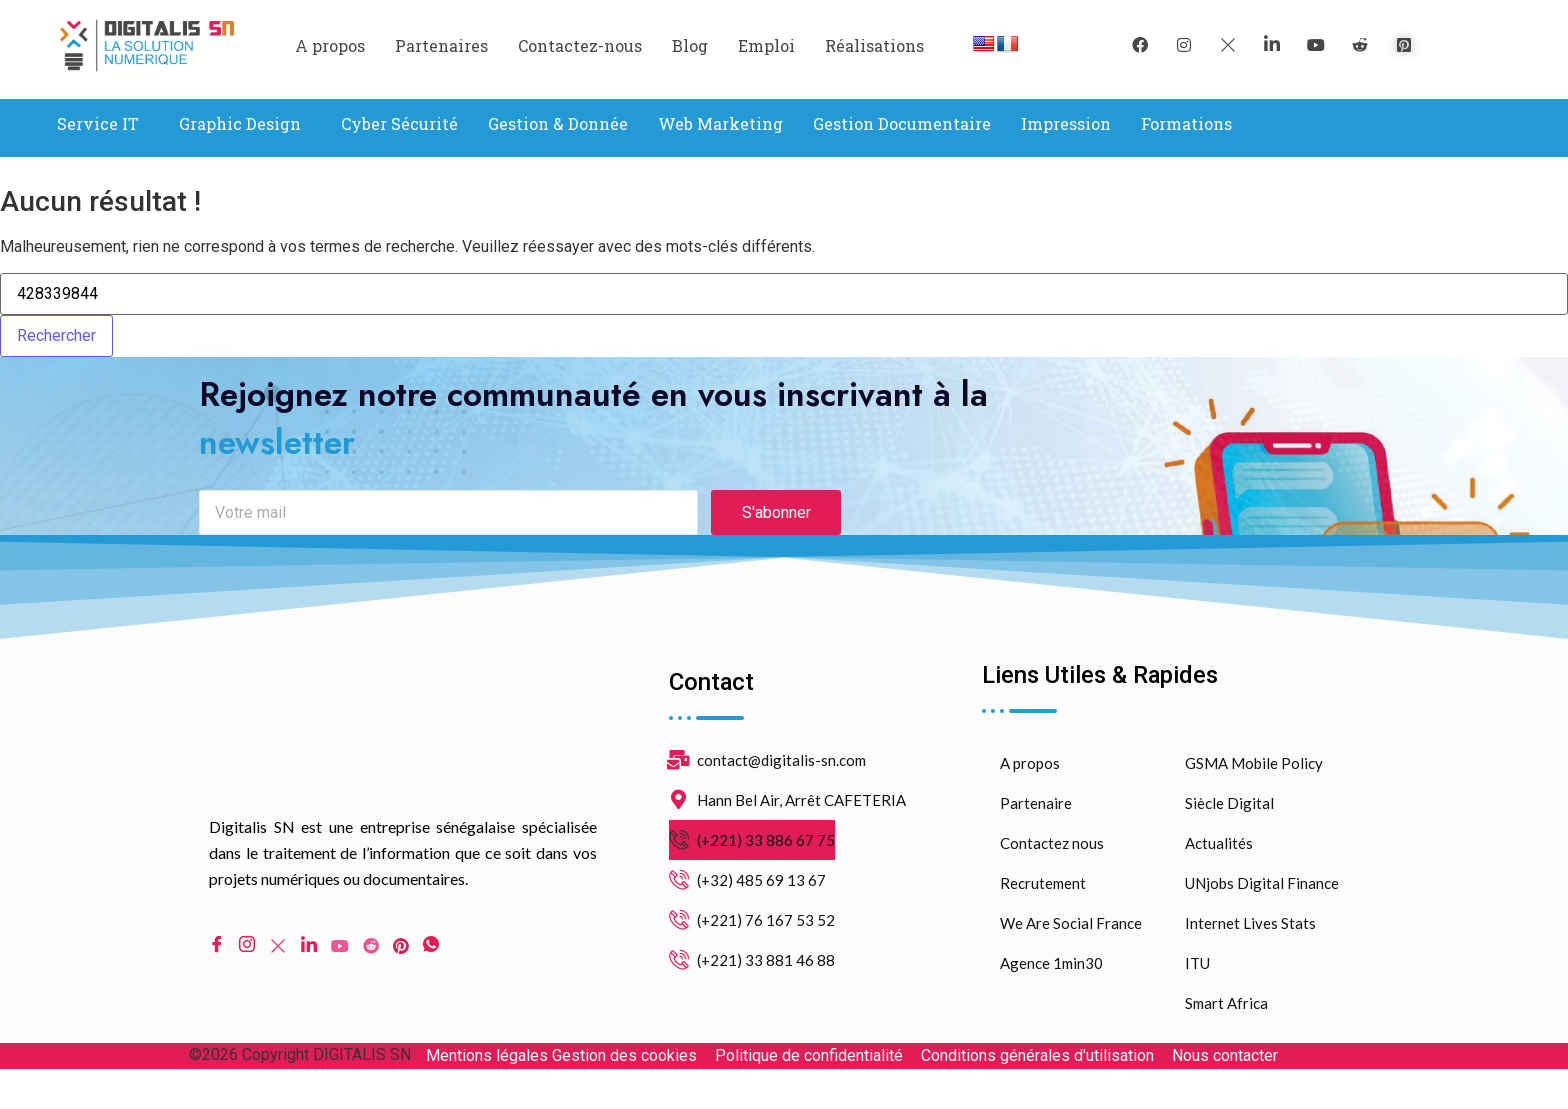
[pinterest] (1404, 45)
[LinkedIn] (1272, 45)
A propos (330, 45)
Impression (1066, 123)
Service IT (98, 123)
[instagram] (1184, 45)
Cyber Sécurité (399, 123)
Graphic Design (240, 123)
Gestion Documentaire (902, 123)
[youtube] (1316, 45)
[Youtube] (340, 962)
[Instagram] (247, 962)
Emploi (766, 45)
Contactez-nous (580, 45)
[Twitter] (1228, 45)
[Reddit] (371, 962)
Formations (1186, 123)
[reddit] (1360, 45)
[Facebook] (1140, 45)
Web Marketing (720, 123)
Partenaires (441, 45)
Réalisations (874, 45)
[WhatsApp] (431, 962)
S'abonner (776, 529)
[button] (103, 124)
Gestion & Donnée (558, 123)
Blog (690, 45)
